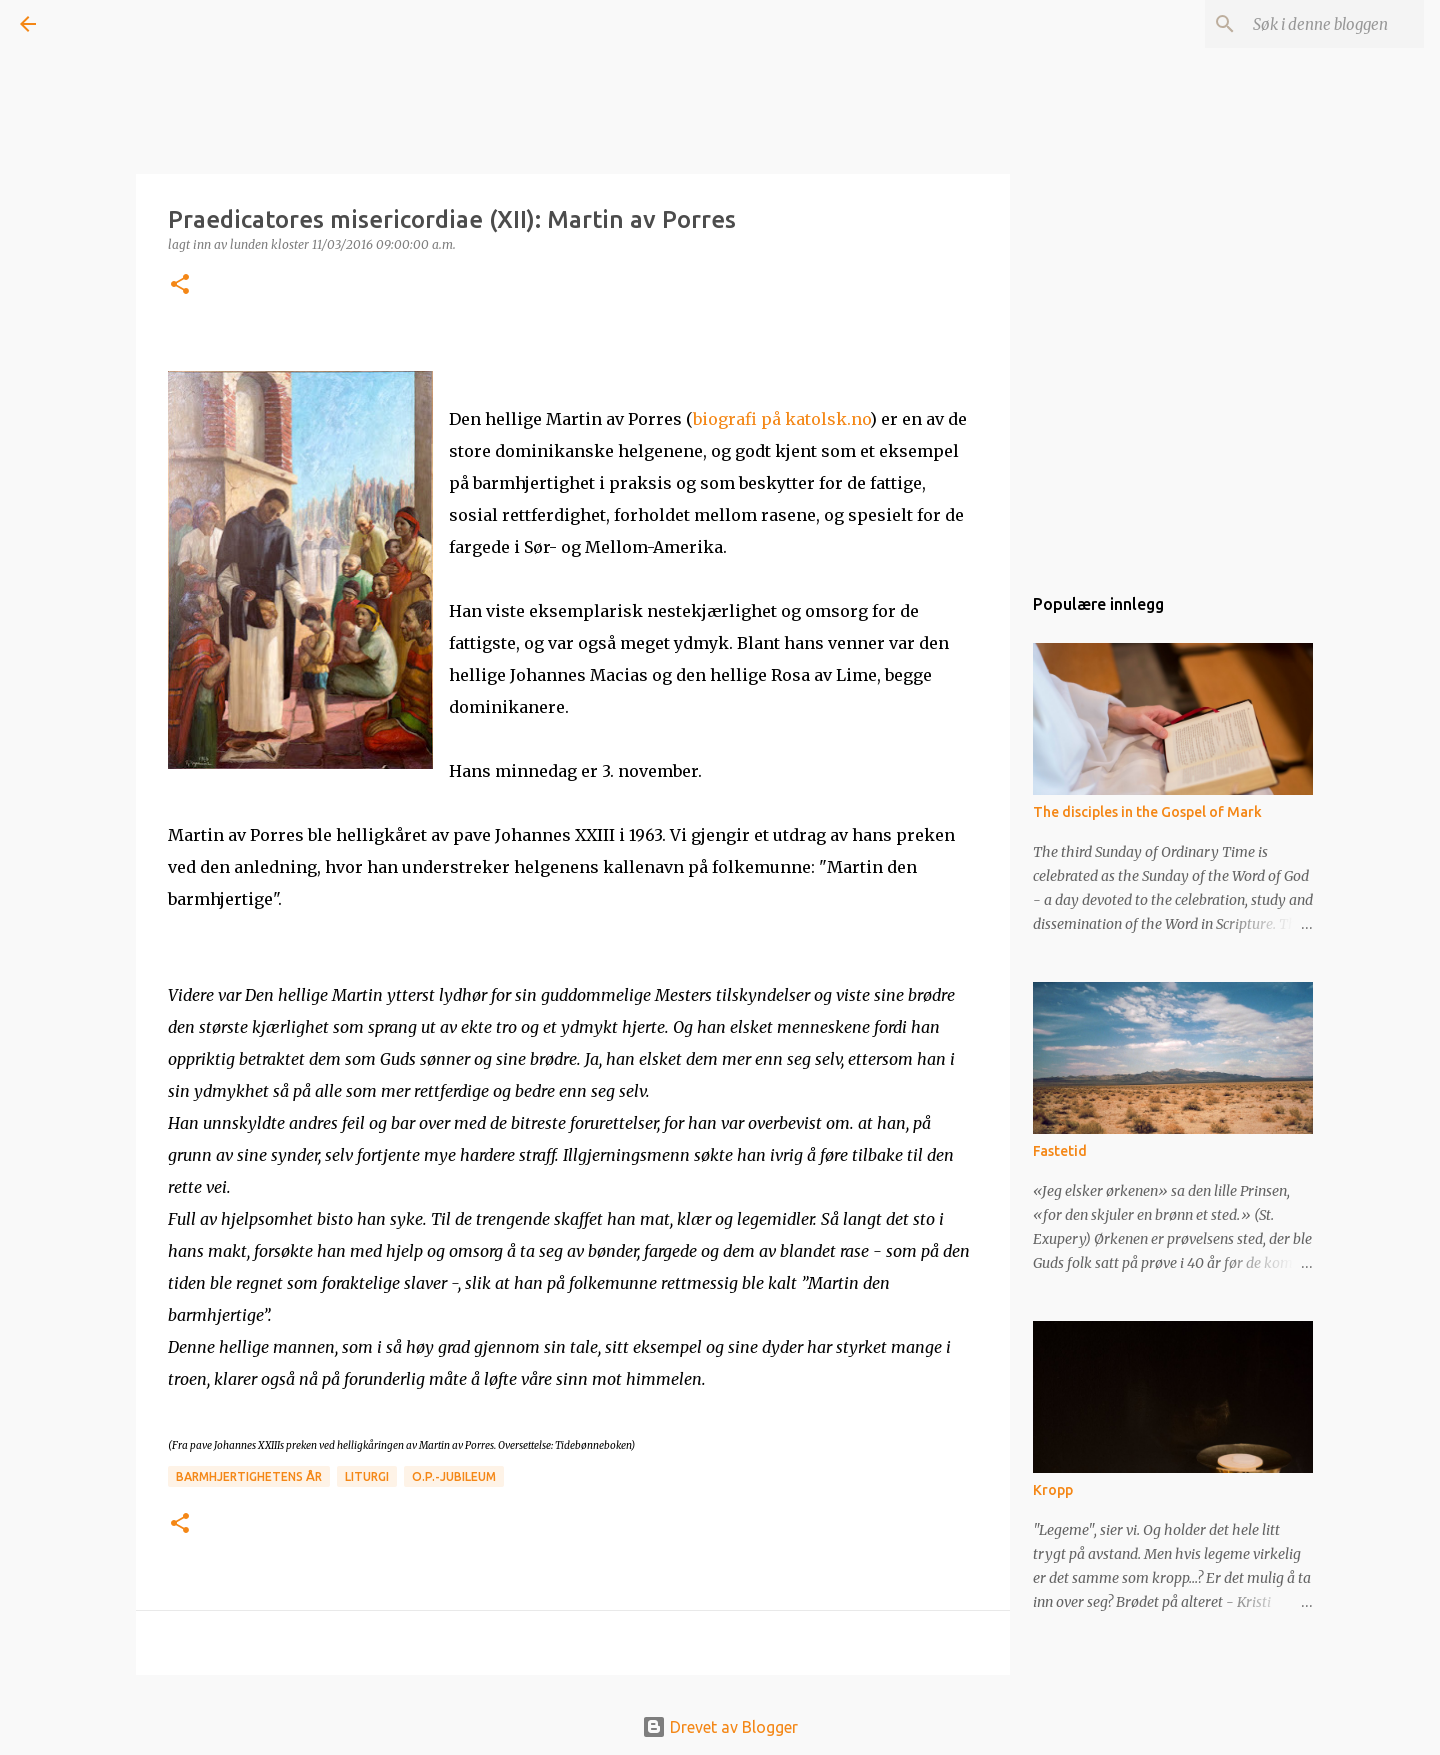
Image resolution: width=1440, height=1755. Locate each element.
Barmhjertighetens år (249, 1476)
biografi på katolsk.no (781, 419)
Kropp (1053, 1490)
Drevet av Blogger (720, 1727)
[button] (180, 285)
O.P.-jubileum (454, 1476)
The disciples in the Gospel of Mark (1147, 812)
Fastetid (1060, 1151)
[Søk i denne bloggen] (1319, 24)
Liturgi (367, 1476)
